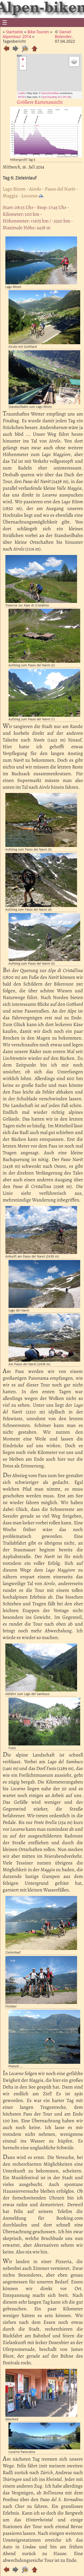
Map (45, 76)
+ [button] (22, 59)
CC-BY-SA (65, 97)
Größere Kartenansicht (40, 102)
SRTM (21, 97)
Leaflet (21, 93)
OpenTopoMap (49, 97)
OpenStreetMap (50, 93)
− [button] (22, 66)
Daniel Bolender (63, 34)
